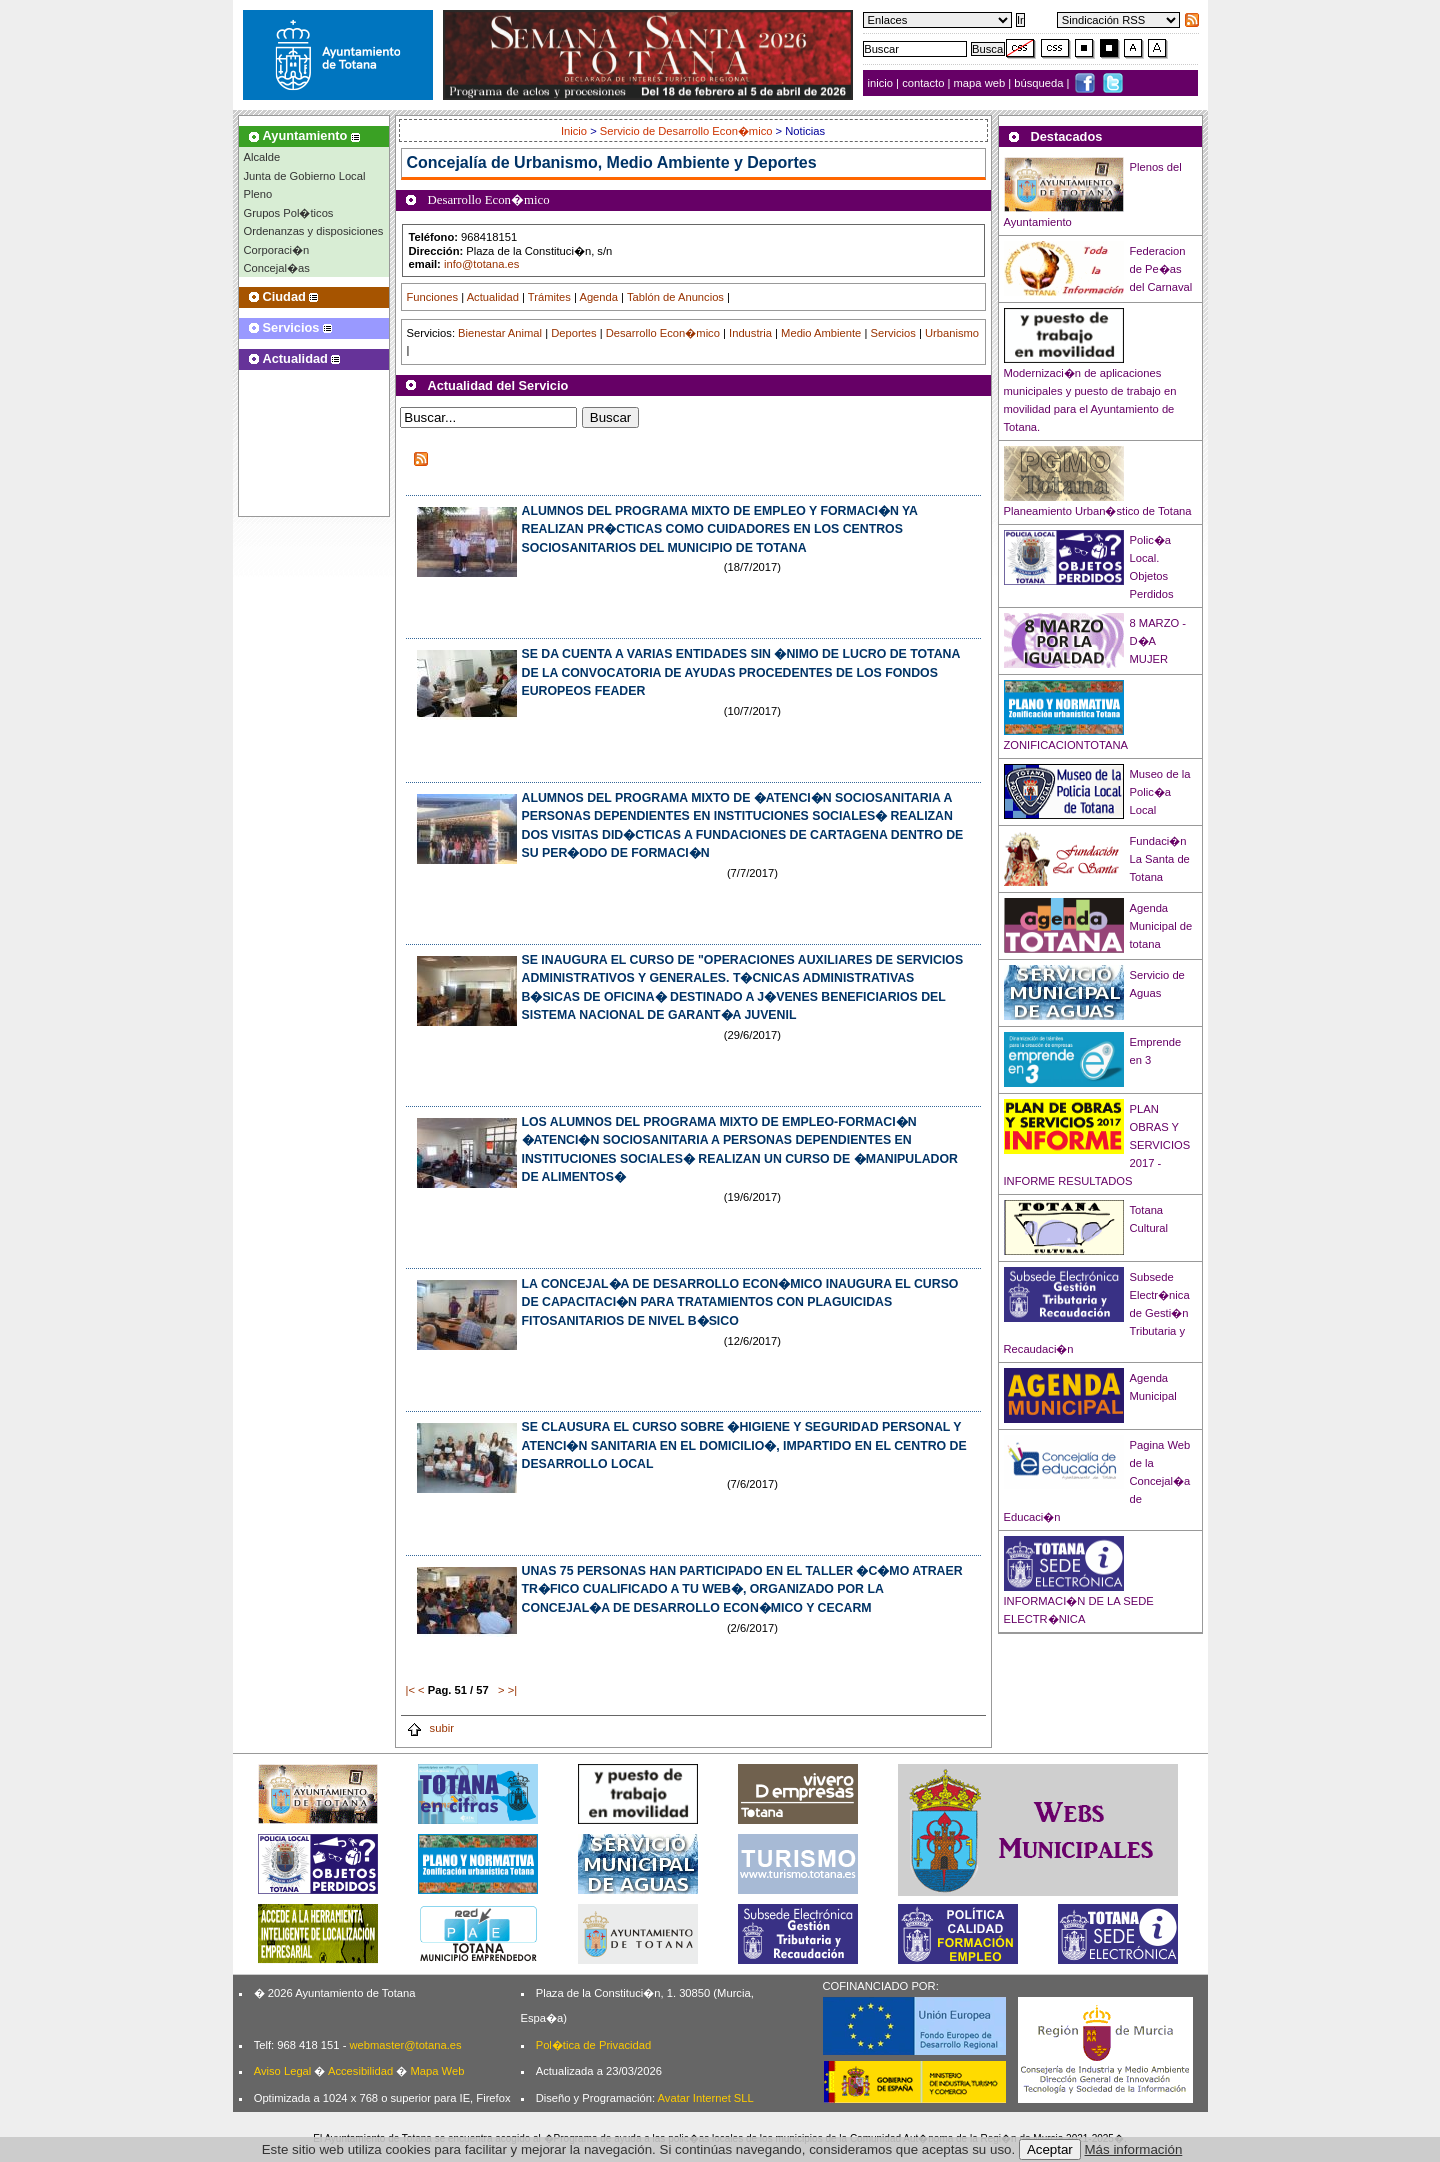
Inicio (575, 131)
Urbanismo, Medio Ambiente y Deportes (665, 162)
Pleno (258, 194)
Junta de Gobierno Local (305, 176)
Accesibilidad (360, 2071)
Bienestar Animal (500, 333)
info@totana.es (481, 264)
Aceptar (1050, 2149)
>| (512, 1690)
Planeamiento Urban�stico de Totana (1098, 511)
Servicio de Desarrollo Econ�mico (686, 131)
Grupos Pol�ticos (289, 213)
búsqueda (1040, 83)
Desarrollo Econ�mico (663, 333)
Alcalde (262, 157)
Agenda (598, 297)
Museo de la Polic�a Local (1160, 792)
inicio (882, 83)
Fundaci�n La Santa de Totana (1160, 859)
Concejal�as (277, 268)
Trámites (549, 297)
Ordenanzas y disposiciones (314, 231)
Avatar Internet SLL (706, 2098)
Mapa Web (437, 2071)
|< (410, 1690)
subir (430, 1728)
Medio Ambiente (821, 333)
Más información (1134, 2149)
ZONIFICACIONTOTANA (1066, 745)
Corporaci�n (277, 250)
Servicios (892, 333)
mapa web (981, 83)
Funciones (433, 297)
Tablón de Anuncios (675, 297)
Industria (750, 333)
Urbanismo (952, 333)
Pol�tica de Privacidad (593, 2045)
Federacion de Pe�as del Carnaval (1161, 269)
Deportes (573, 333)
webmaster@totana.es (405, 2045)
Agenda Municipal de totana (1161, 926)
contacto (923, 83)
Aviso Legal (283, 2071)
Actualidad (493, 297)
